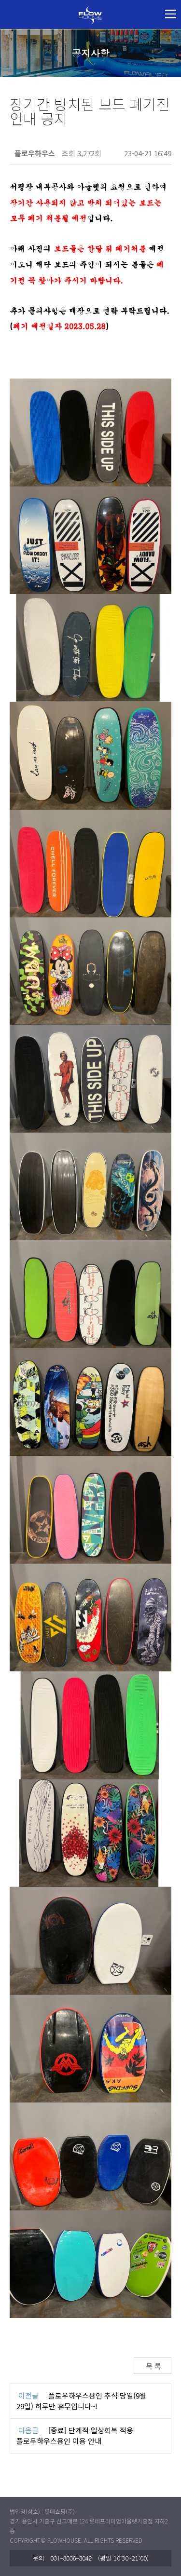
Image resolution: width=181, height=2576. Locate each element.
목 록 (152, 2366)
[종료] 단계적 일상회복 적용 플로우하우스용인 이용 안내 (74, 2435)
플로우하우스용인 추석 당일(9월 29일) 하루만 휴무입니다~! (81, 2401)
